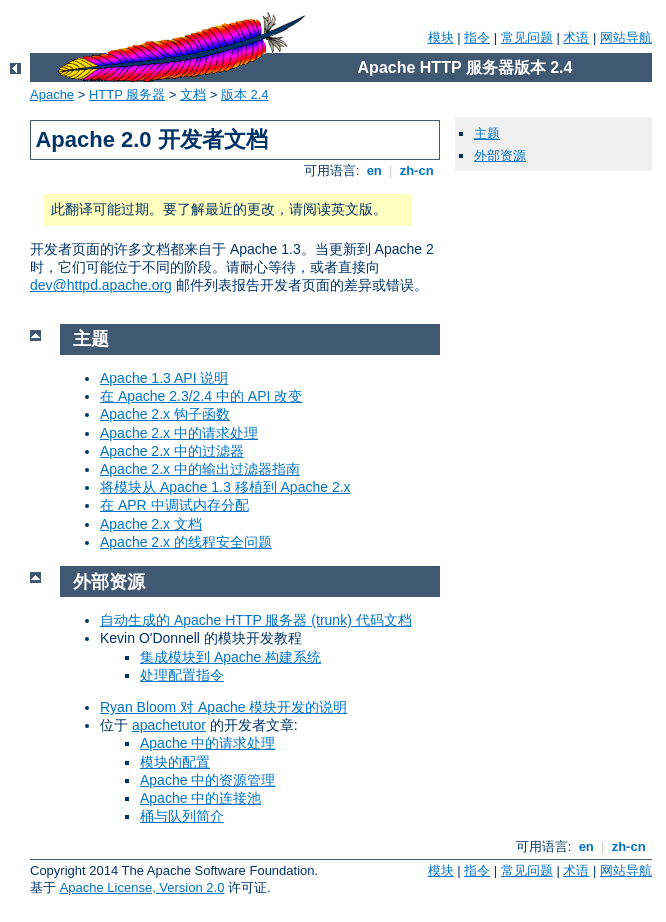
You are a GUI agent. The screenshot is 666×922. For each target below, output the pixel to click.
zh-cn (416, 170)
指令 (477, 37)
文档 (193, 94)
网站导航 (626, 37)
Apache (52, 94)
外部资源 (500, 155)
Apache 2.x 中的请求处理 (179, 433)
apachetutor (169, 725)
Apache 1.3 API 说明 (164, 378)
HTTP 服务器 (127, 94)
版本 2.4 (245, 94)
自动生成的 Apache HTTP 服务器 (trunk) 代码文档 (256, 620)
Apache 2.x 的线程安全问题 (186, 542)
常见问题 (527, 37)
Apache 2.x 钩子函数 (165, 414)
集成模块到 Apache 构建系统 (230, 657)
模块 (441, 37)
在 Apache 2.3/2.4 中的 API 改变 (201, 396)
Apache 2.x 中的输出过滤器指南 (200, 469)
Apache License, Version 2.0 (142, 887)
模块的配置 (175, 762)
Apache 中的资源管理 (207, 780)
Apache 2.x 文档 (151, 524)
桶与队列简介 (182, 816)
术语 (576, 37)
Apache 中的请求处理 (207, 743)
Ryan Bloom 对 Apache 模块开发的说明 (223, 707)
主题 (487, 133)
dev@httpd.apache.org (101, 285)
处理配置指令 (182, 675)
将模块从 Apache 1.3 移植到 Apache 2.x (225, 487)
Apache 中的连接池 (200, 798)
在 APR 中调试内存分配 (174, 505)
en (374, 170)
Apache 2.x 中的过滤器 (172, 451)
